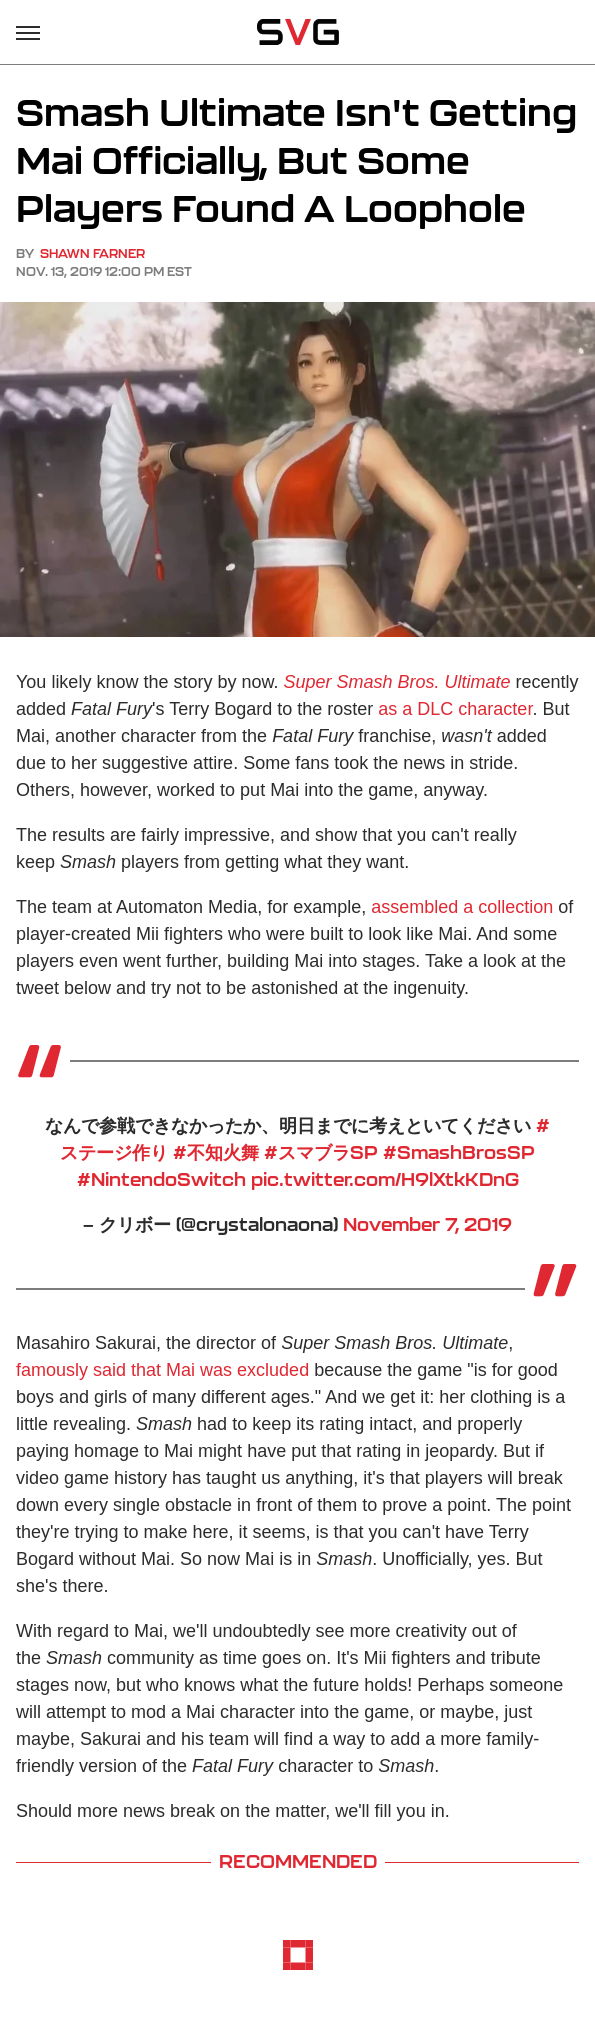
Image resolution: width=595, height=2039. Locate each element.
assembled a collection (462, 907)
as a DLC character (455, 709)
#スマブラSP (321, 1152)
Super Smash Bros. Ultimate (396, 682)
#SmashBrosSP (459, 1152)
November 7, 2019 (427, 1224)
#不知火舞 (216, 1152)
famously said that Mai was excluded (162, 1370)
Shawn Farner (92, 253)
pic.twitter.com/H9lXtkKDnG (385, 1179)
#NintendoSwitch (161, 1179)
